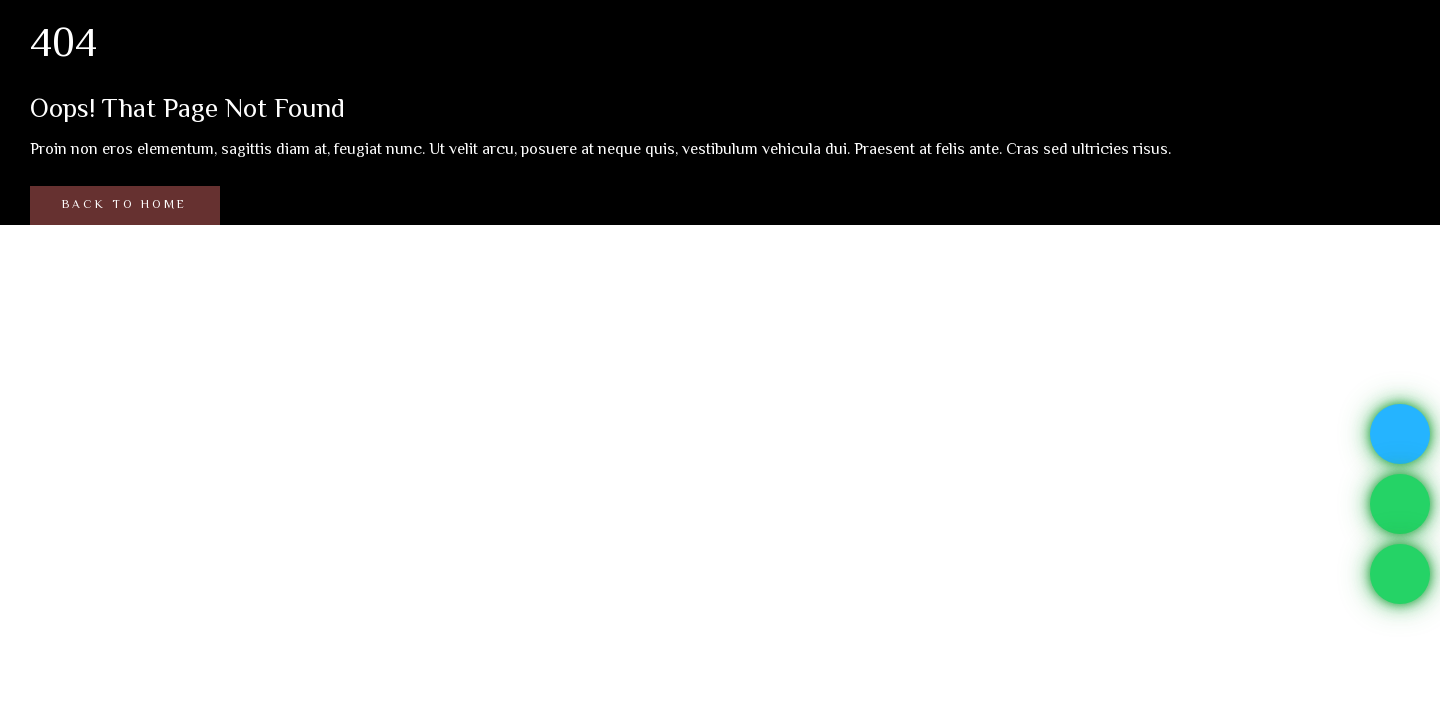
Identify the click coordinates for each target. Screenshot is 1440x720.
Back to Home (124, 205)
